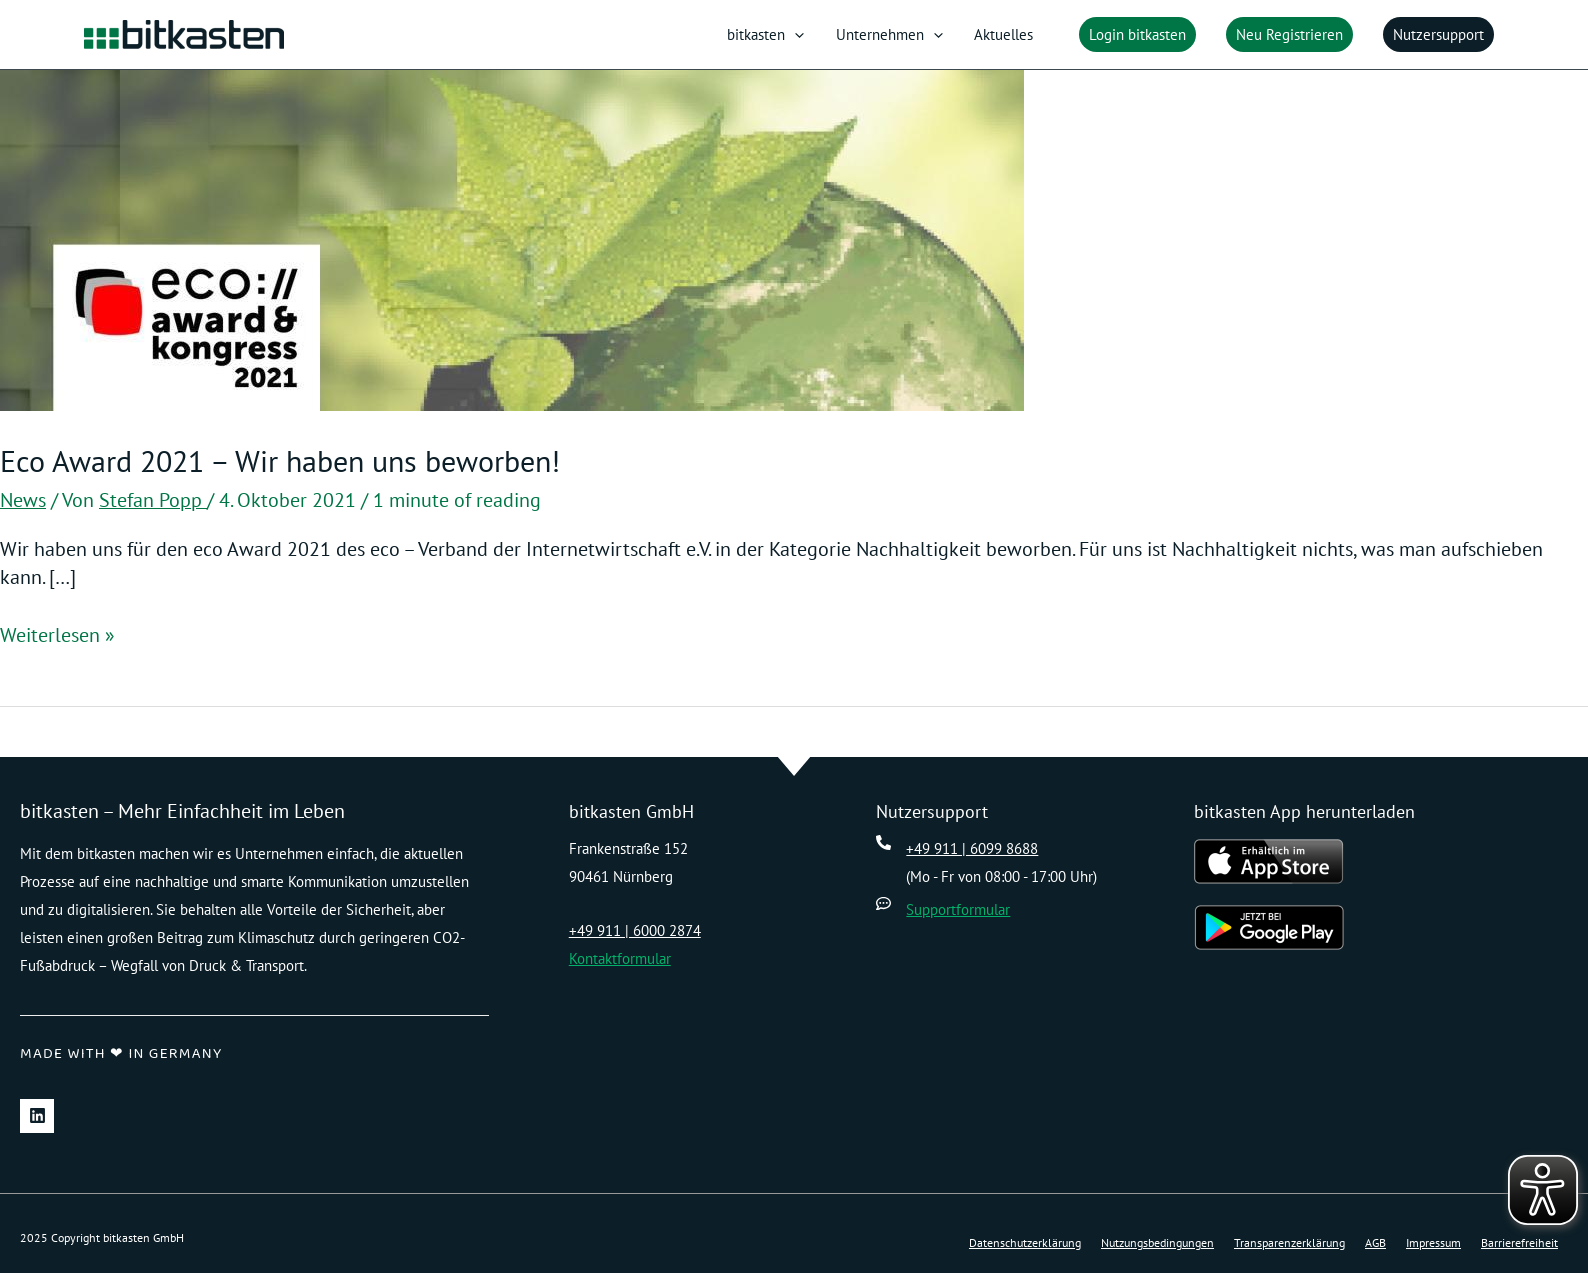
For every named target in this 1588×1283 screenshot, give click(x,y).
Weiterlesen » (57, 645)
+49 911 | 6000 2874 (635, 940)
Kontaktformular (620, 968)
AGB (1375, 1253)
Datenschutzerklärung (1025, 1253)
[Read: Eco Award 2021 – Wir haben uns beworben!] (512, 250)
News (23, 511)
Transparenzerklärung (1289, 1253)
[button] (1132, 40)
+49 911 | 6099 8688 (972, 858)
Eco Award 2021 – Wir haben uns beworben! (280, 471)
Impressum (1433, 1253)
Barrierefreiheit (1519, 1253)
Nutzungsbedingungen (1157, 1253)
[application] (823, 40)
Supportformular (958, 919)
